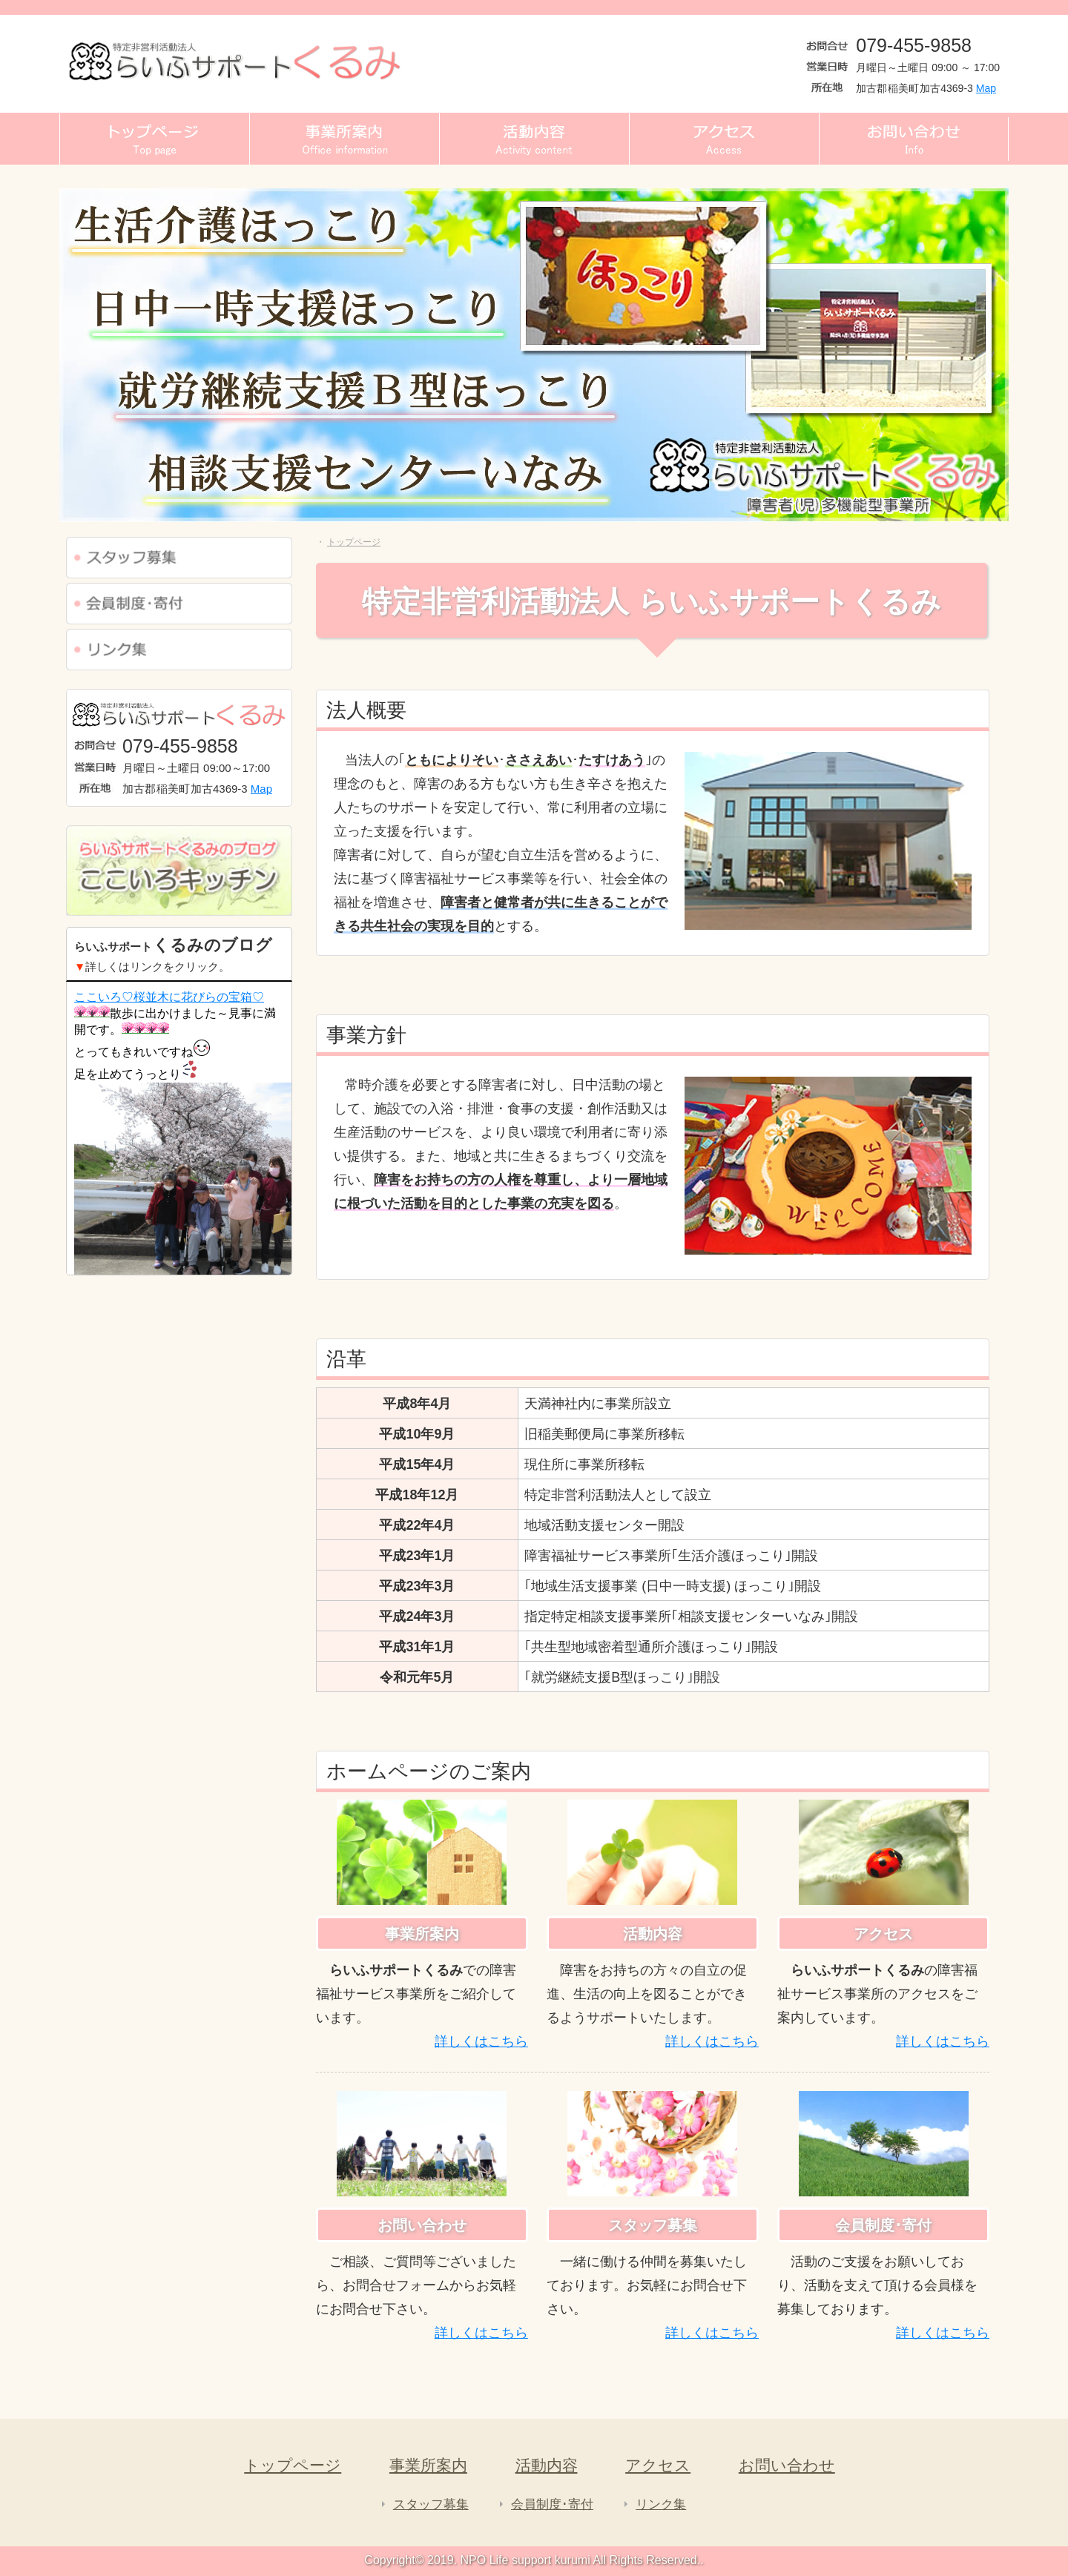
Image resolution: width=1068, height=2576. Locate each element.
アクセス (657, 2465)
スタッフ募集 (431, 2504)
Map (986, 88)
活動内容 (546, 2465)
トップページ (292, 2465)
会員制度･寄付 (552, 2504)
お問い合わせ (787, 2465)
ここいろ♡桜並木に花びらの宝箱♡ (169, 997)
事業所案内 (428, 2465)
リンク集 (661, 2504)
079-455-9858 (914, 45)
